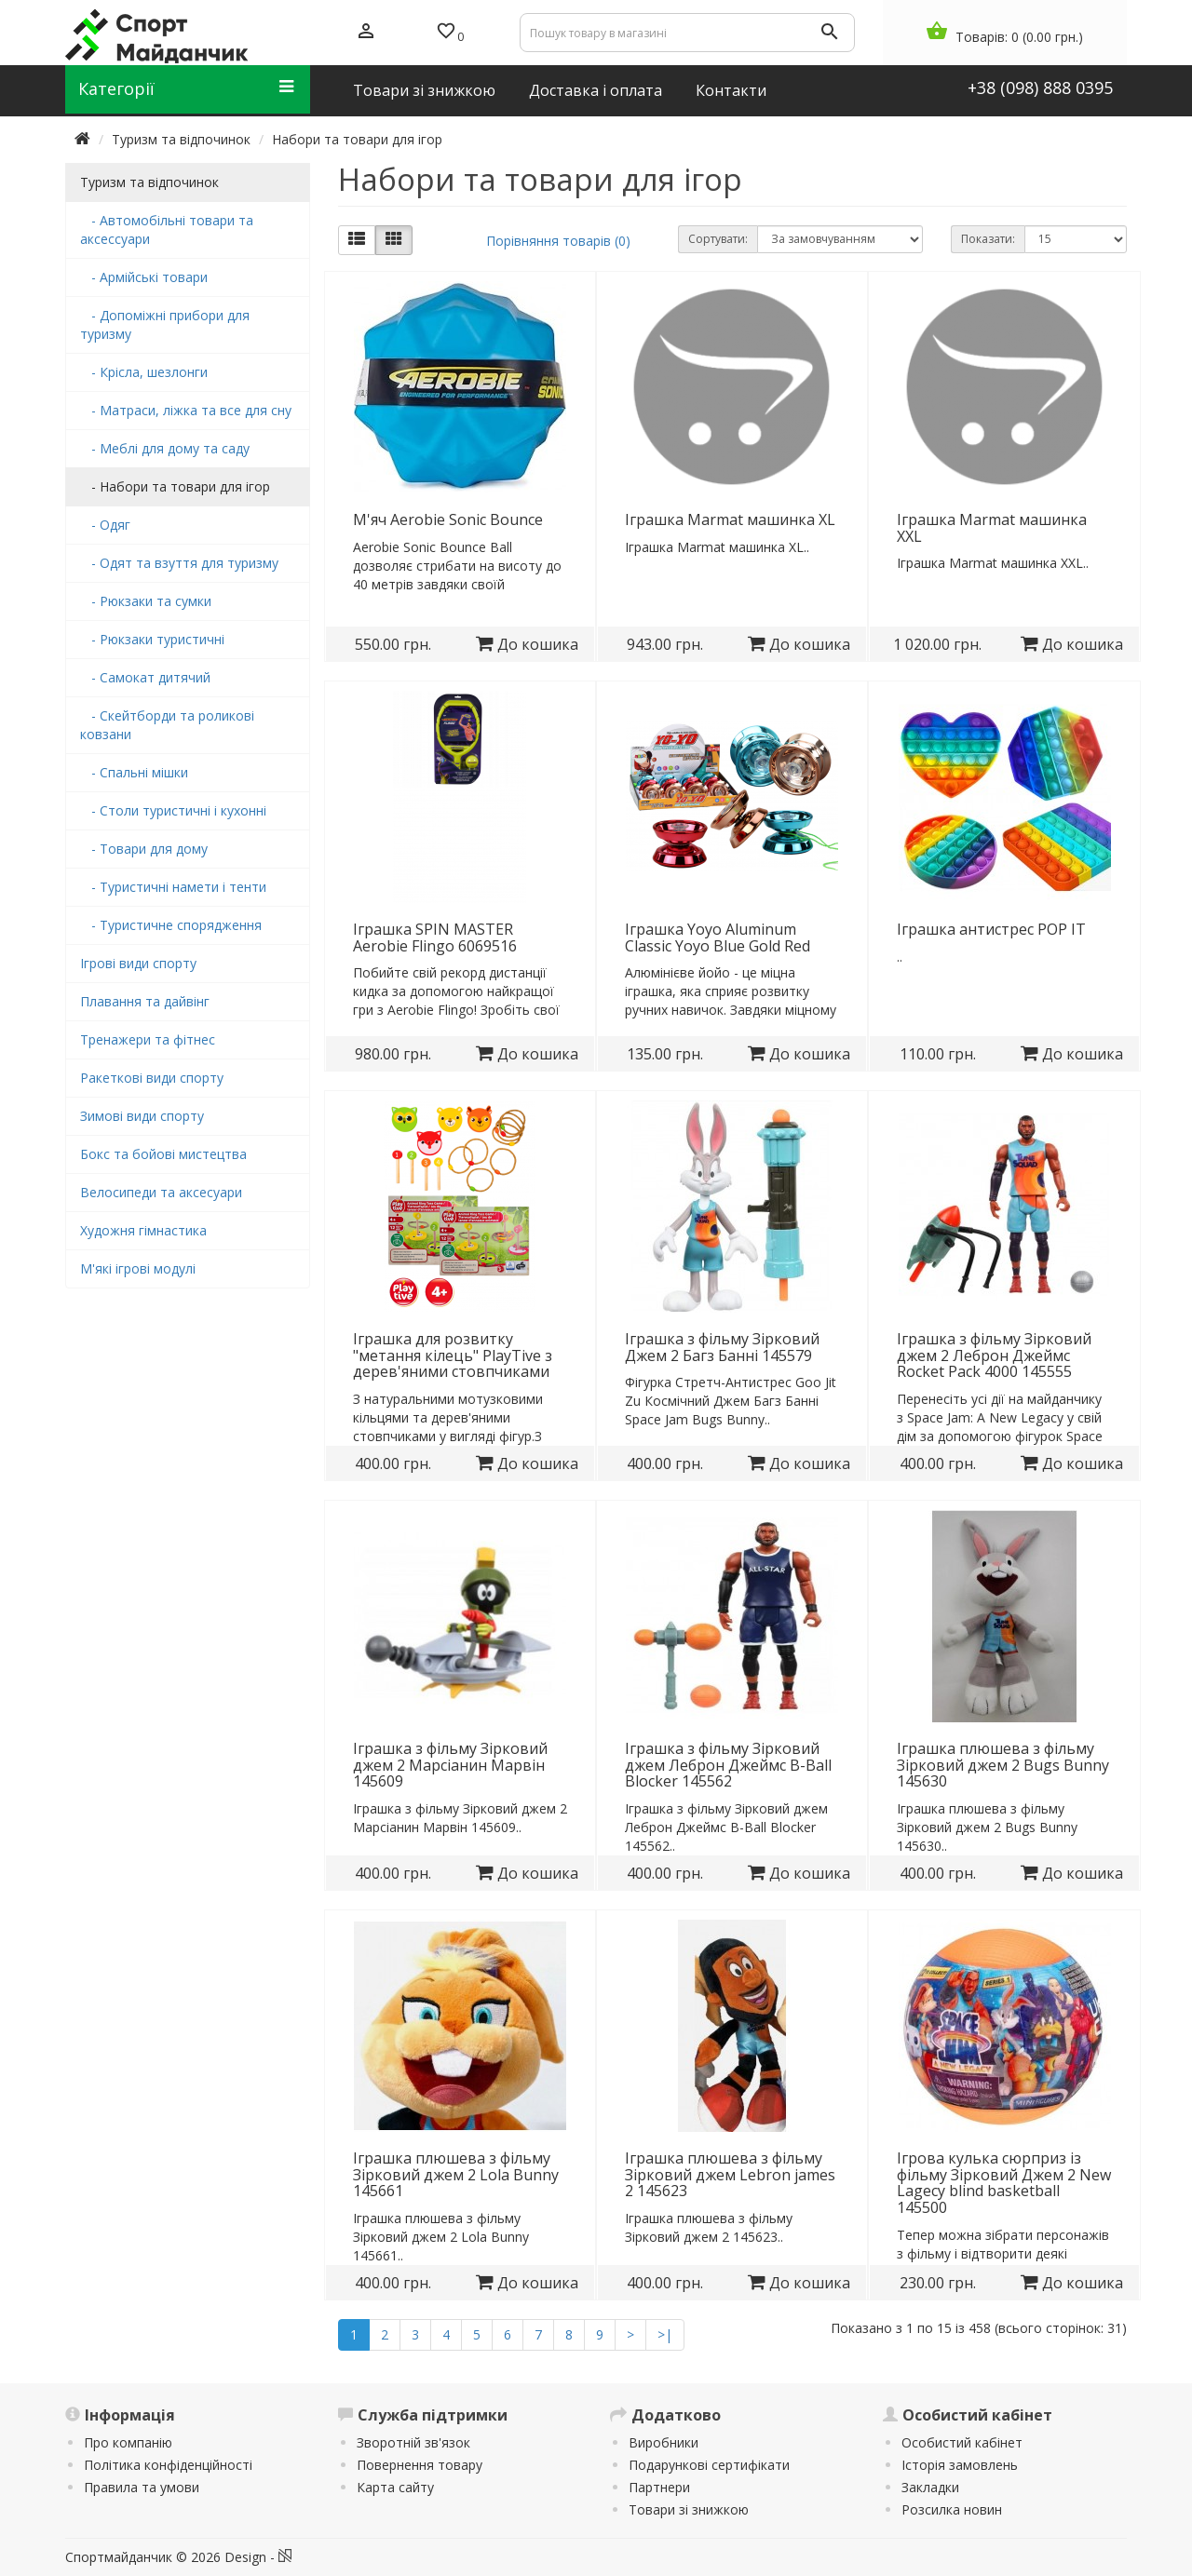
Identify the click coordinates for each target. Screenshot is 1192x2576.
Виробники (663, 2442)
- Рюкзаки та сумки (145, 601)
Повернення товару (419, 2465)
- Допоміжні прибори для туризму (165, 324)
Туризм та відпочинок (181, 139)
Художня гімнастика (143, 1230)
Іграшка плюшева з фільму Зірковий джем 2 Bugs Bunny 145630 (1003, 1764)
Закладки (930, 2487)
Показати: (988, 239)
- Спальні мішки (134, 772)
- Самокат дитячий (145, 677)
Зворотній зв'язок (413, 2442)
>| (664, 2334)
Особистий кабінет (962, 2442)
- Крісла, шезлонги (144, 372)
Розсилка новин (951, 2509)
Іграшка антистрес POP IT (991, 929)
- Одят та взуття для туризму (179, 563)
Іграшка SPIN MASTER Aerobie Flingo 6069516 (435, 937)
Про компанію (128, 2442)
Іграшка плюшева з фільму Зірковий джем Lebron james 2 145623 (730, 2174)
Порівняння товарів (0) (558, 241)
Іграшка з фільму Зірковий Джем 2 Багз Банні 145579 (722, 1347)
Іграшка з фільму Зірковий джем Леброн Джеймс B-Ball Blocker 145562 (728, 1764)
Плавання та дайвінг (145, 1001)
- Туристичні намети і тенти (173, 887)
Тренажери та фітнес (147, 1039)
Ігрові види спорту (138, 963)
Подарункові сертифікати (709, 2465)
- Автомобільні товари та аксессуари (166, 229)
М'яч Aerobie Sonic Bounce (448, 519)
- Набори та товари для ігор (175, 486)
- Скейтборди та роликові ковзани (167, 725)
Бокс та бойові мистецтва (163, 1154)
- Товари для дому (144, 848)
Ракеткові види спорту (152, 1077)
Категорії (185, 88)
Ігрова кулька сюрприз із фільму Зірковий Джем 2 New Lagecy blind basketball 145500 (1004, 2183)
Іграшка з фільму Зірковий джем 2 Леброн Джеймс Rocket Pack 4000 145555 (994, 1355)
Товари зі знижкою (689, 2509)
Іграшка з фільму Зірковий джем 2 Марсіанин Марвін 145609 (450, 1764)
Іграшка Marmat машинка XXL (992, 527)
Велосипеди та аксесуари (161, 1192)
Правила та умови (141, 2487)
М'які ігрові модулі (138, 1268)
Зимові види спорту (142, 1116)
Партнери (659, 2487)
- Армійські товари (144, 277)
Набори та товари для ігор (357, 139)
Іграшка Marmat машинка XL (730, 519)
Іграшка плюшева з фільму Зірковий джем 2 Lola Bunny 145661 (456, 2174)
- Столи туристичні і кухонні (173, 810)
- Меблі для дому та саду (165, 448)
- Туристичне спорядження (171, 925)
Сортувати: (718, 239)
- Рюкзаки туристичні (152, 639)
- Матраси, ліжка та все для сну (185, 410)
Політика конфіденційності (168, 2465)
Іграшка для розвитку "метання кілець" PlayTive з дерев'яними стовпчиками (452, 1355)
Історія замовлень (959, 2465)
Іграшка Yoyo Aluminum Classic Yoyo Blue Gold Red (717, 937)
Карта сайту (395, 2487)
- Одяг (105, 524)
